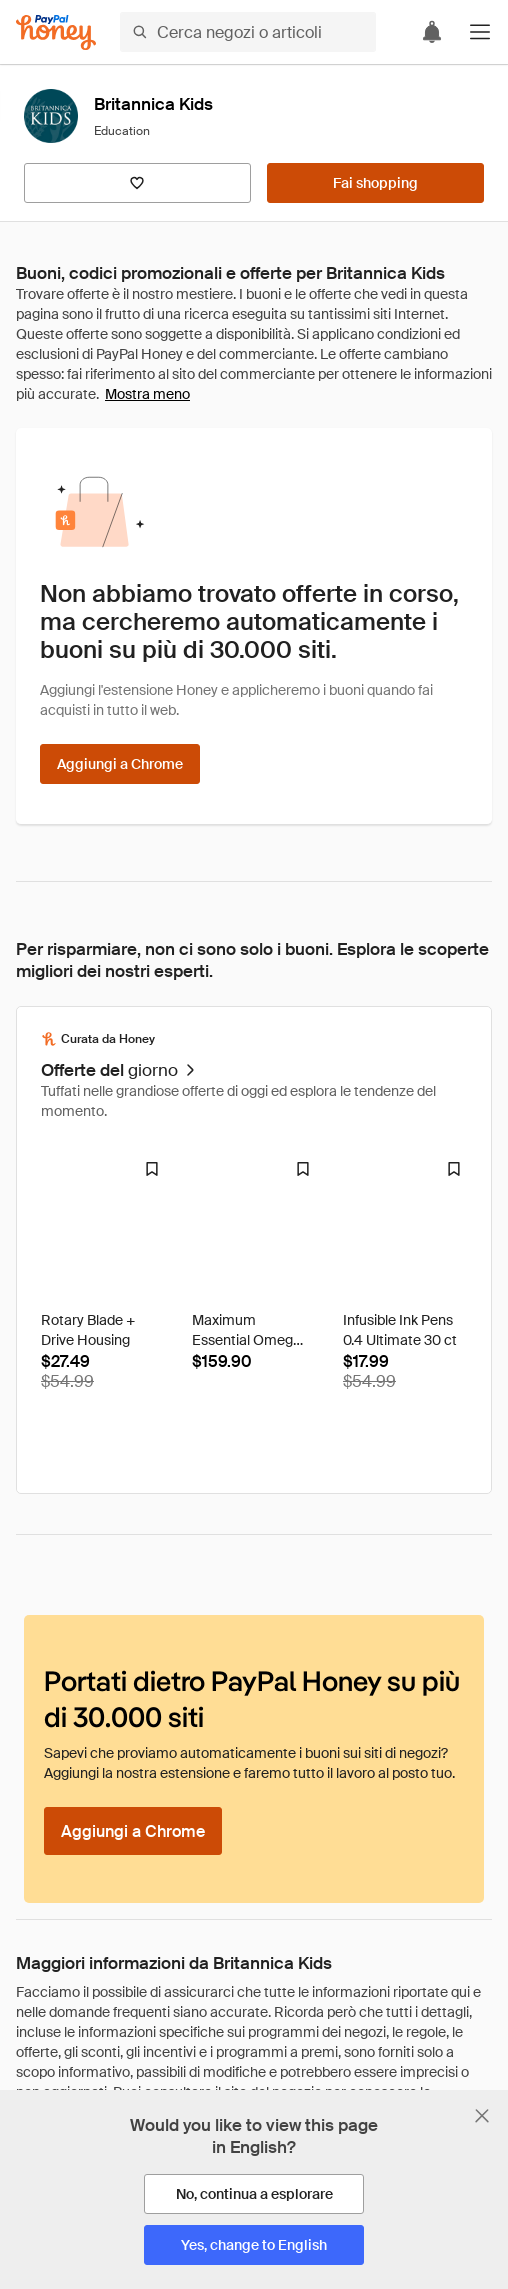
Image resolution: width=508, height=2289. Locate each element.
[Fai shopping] (375, 183)
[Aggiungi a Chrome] (120, 764)
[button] (480, 32)
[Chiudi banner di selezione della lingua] (482, 2116)
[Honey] (56, 32)
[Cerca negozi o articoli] (248, 32)
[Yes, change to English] (254, 2245)
